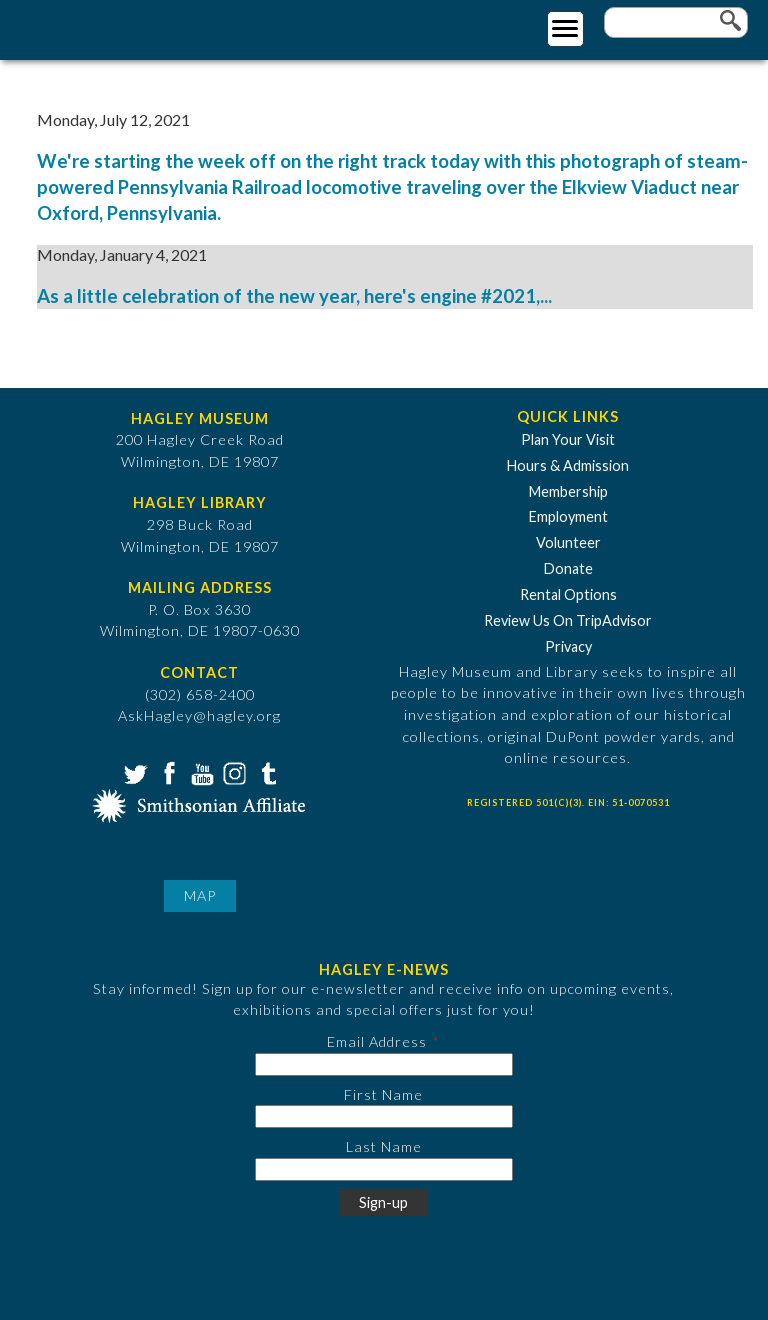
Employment (568, 516)
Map (200, 895)
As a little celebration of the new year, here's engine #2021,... (294, 296)
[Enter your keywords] (676, 22)
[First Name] (384, 1116)
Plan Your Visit (568, 439)
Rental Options (568, 594)
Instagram (233, 772)
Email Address (377, 1041)
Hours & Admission (568, 465)
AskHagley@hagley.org (199, 715)
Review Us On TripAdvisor (568, 620)
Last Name (384, 1146)
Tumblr (266, 772)
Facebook (167, 772)
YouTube (200, 772)
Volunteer (568, 542)
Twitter (134, 772)
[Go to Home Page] (97, 26)
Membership (568, 491)
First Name (383, 1094)
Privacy (568, 646)
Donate (568, 568)
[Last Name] (384, 1169)
